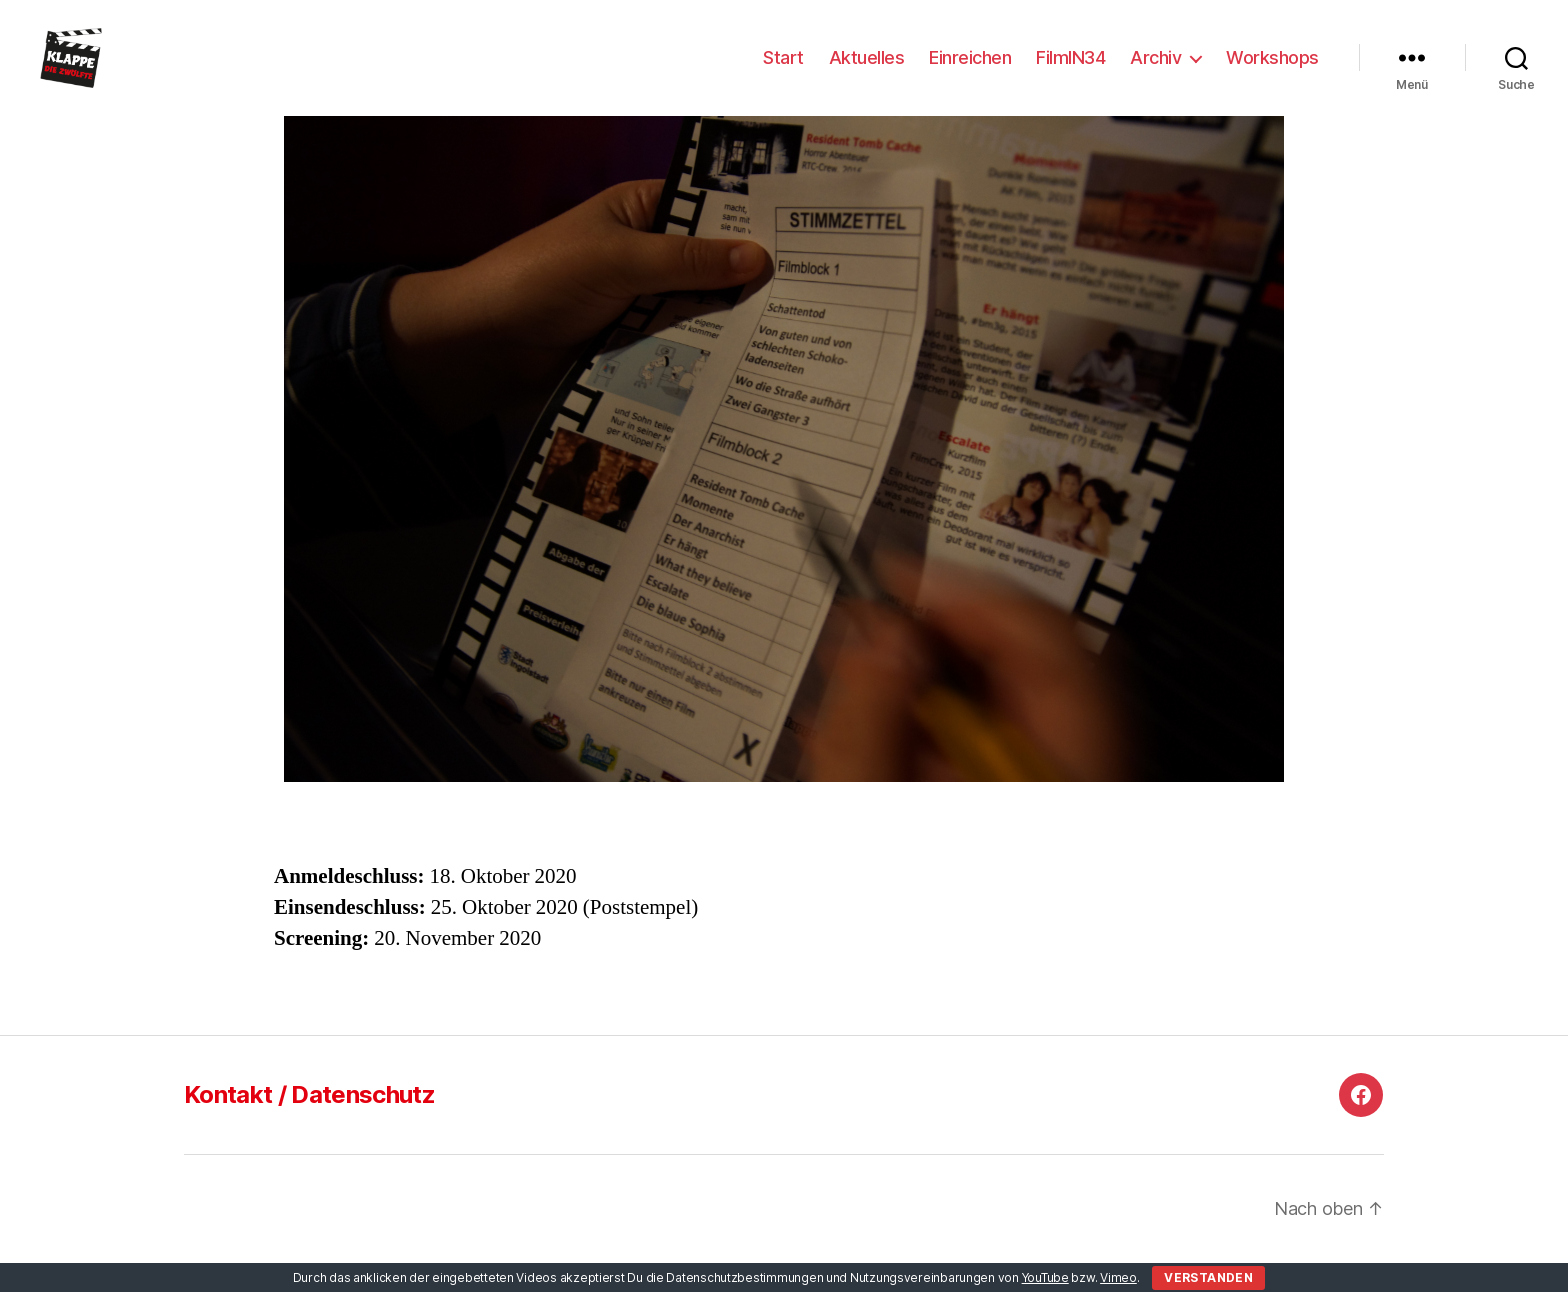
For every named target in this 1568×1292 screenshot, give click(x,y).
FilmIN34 (1070, 72)
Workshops (1272, 72)
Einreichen (970, 72)
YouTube (1045, 1277)
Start (783, 72)
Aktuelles (867, 72)
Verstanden (1208, 1277)
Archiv (1155, 72)
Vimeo (1118, 1277)
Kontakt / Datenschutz (309, 1124)
